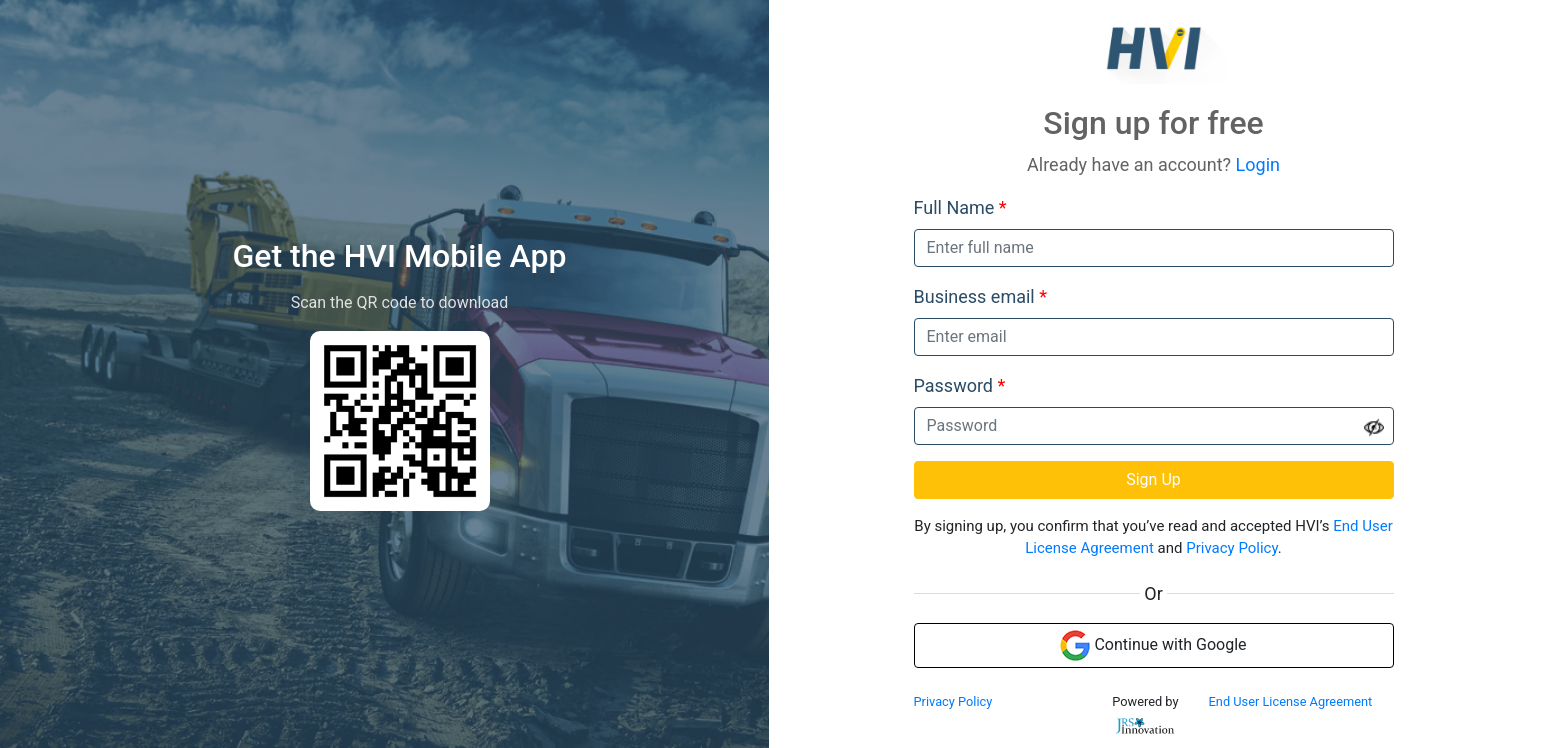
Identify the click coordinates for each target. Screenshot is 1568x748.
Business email (980, 296)
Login (1258, 164)
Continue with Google (1153, 645)
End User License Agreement (1291, 701)
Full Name (960, 207)
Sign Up (1153, 479)
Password (960, 385)
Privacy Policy (1232, 548)
